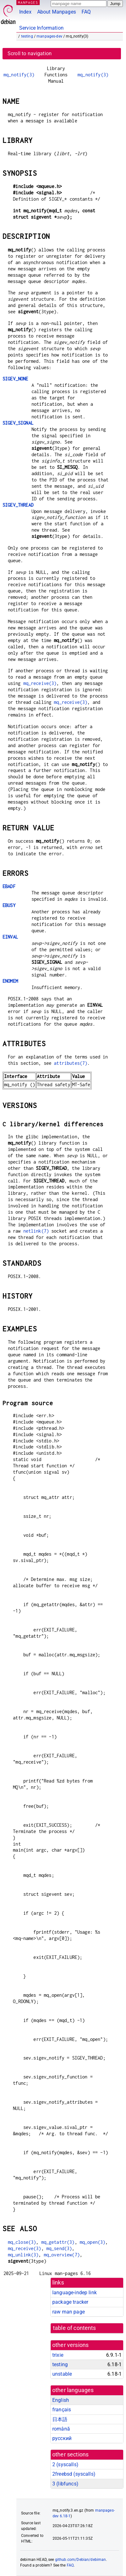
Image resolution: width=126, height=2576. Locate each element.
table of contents (74, 2328)
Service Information (41, 28)
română (61, 2429)
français (61, 2410)
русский (62, 2438)
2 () (65, 2464)
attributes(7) (70, 1063)
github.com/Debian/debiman (80, 2559)
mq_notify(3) (18, 74)
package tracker (70, 2302)
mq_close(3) (22, 2242)
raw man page (68, 2312)
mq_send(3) (59, 2248)
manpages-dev (49, 36)
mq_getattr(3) (58, 2242)
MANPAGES (28, 2)
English (60, 2400)
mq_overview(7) (62, 2254)
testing (27, 36)
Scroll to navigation (30, 53)
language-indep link (74, 2293)
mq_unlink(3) (23, 2254)
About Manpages (56, 12)
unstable (62, 2374)
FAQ (86, 12)
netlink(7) (36, 1231)
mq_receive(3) (40, 683)
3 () (65, 2484)
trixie (57, 2355)
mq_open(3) (93, 2242)
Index (25, 12)
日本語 (59, 2419)
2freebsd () (73, 2474)
